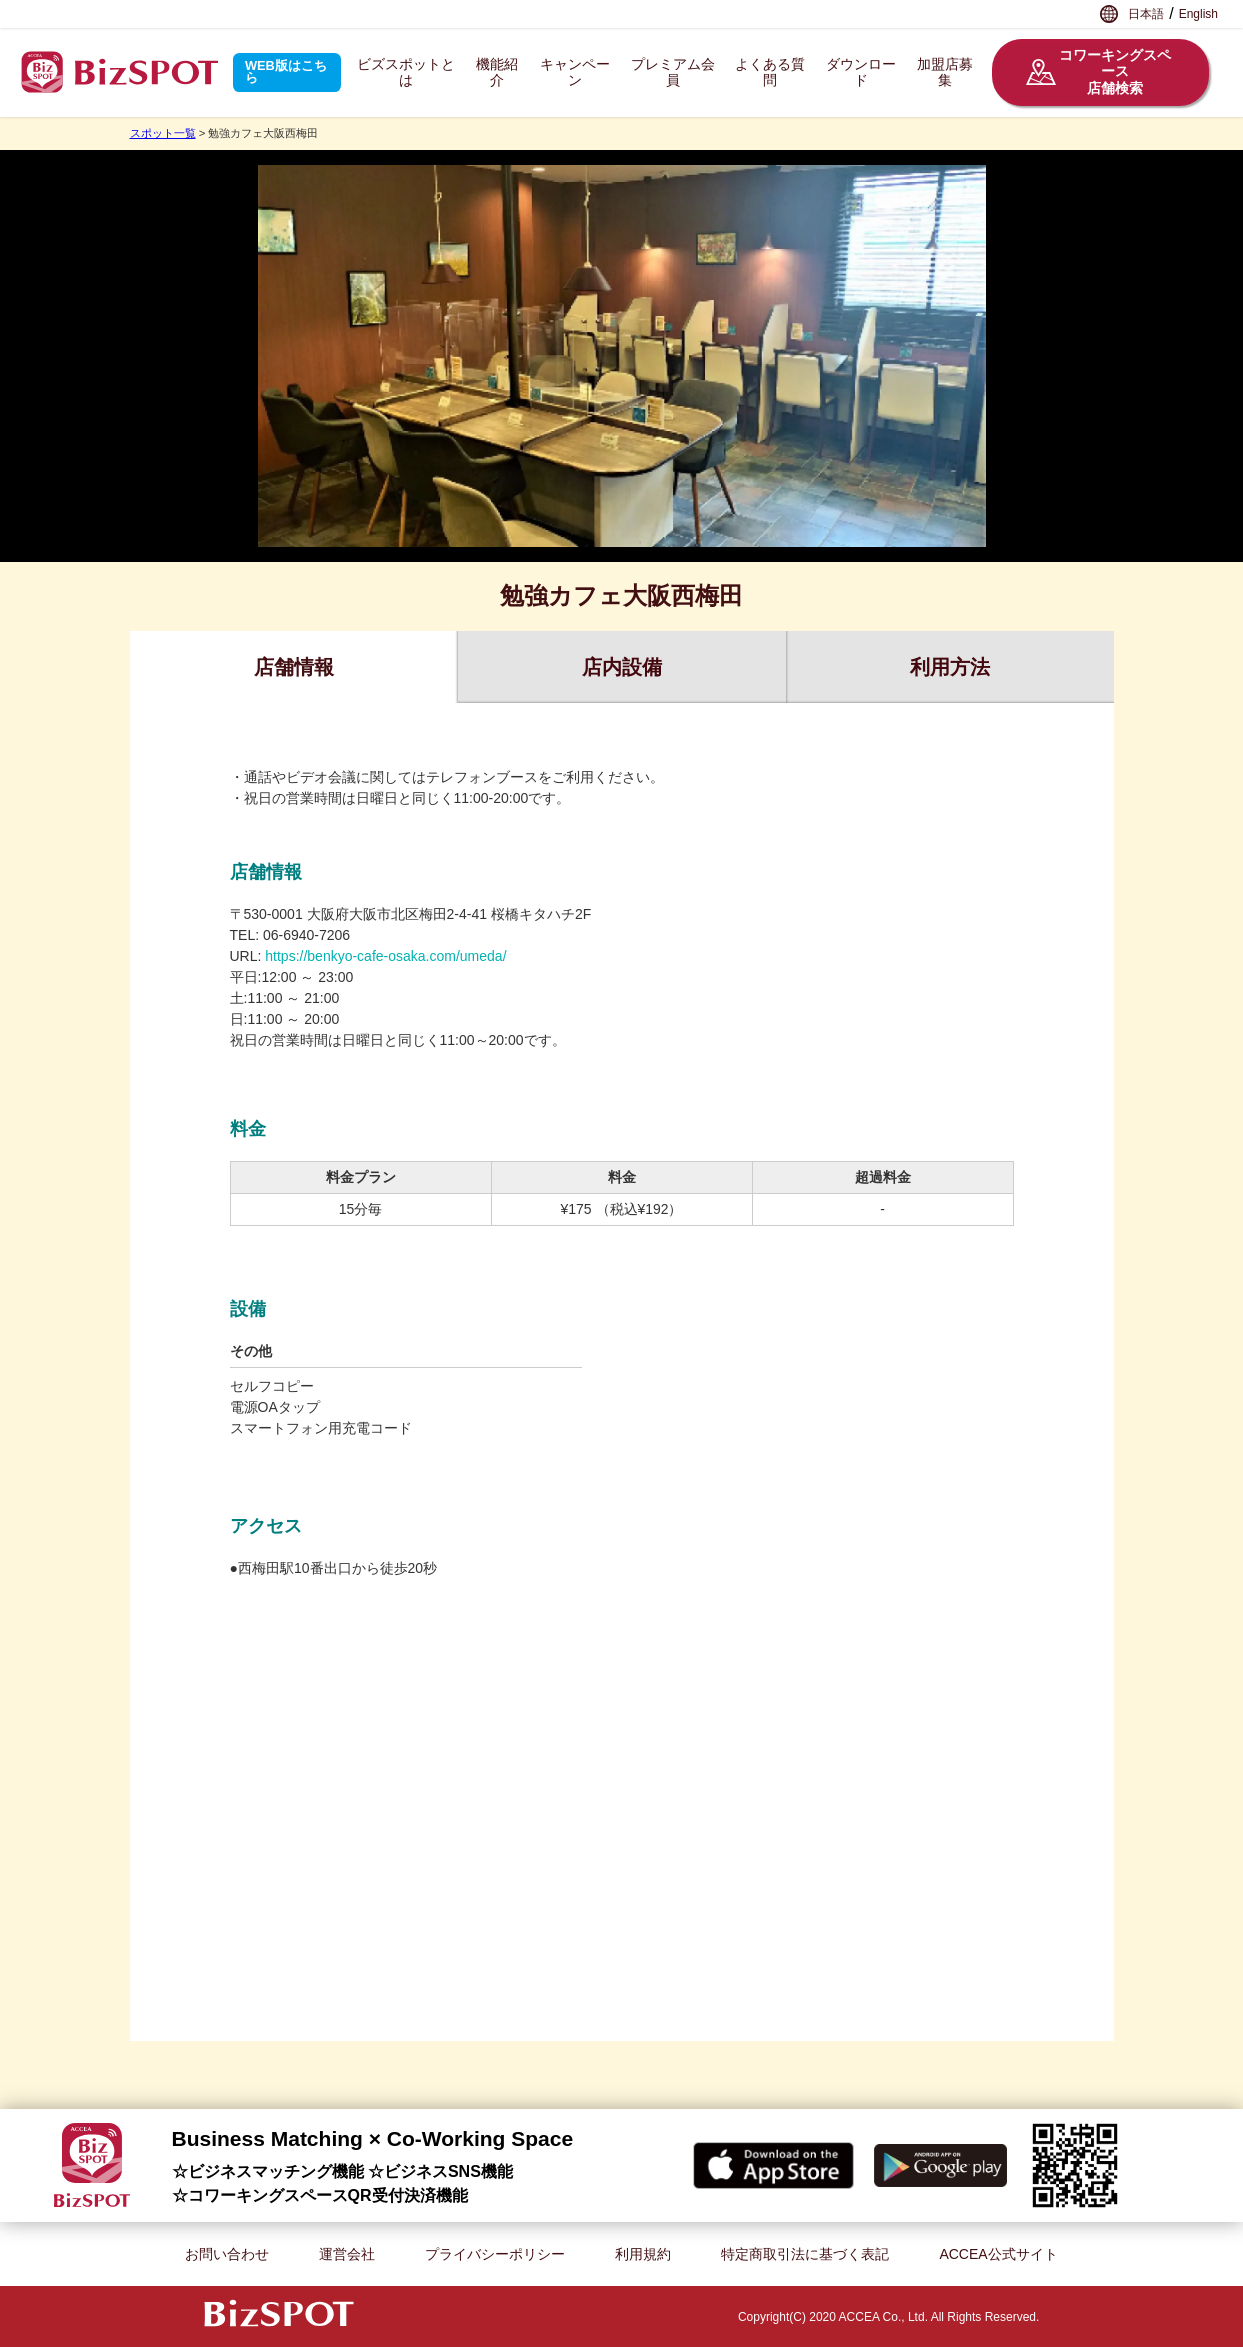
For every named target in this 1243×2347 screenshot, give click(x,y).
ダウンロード (861, 72)
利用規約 (643, 2254)
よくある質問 (770, 72)
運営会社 (347, 2254)
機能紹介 (497, 72)
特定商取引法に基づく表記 (805, 2254)
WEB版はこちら (286, 72)
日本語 (1146, 14)
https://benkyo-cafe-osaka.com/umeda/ (385, 956)
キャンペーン (575, 72)
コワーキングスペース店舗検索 (1098, 72)
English (1198, 14)
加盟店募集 (945, 72)
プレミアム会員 (673, 72)
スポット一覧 (163, 133)
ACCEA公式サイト (998, 2254)
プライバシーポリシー (495, 2254)
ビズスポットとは (406, 72)
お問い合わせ (227, 2254)
